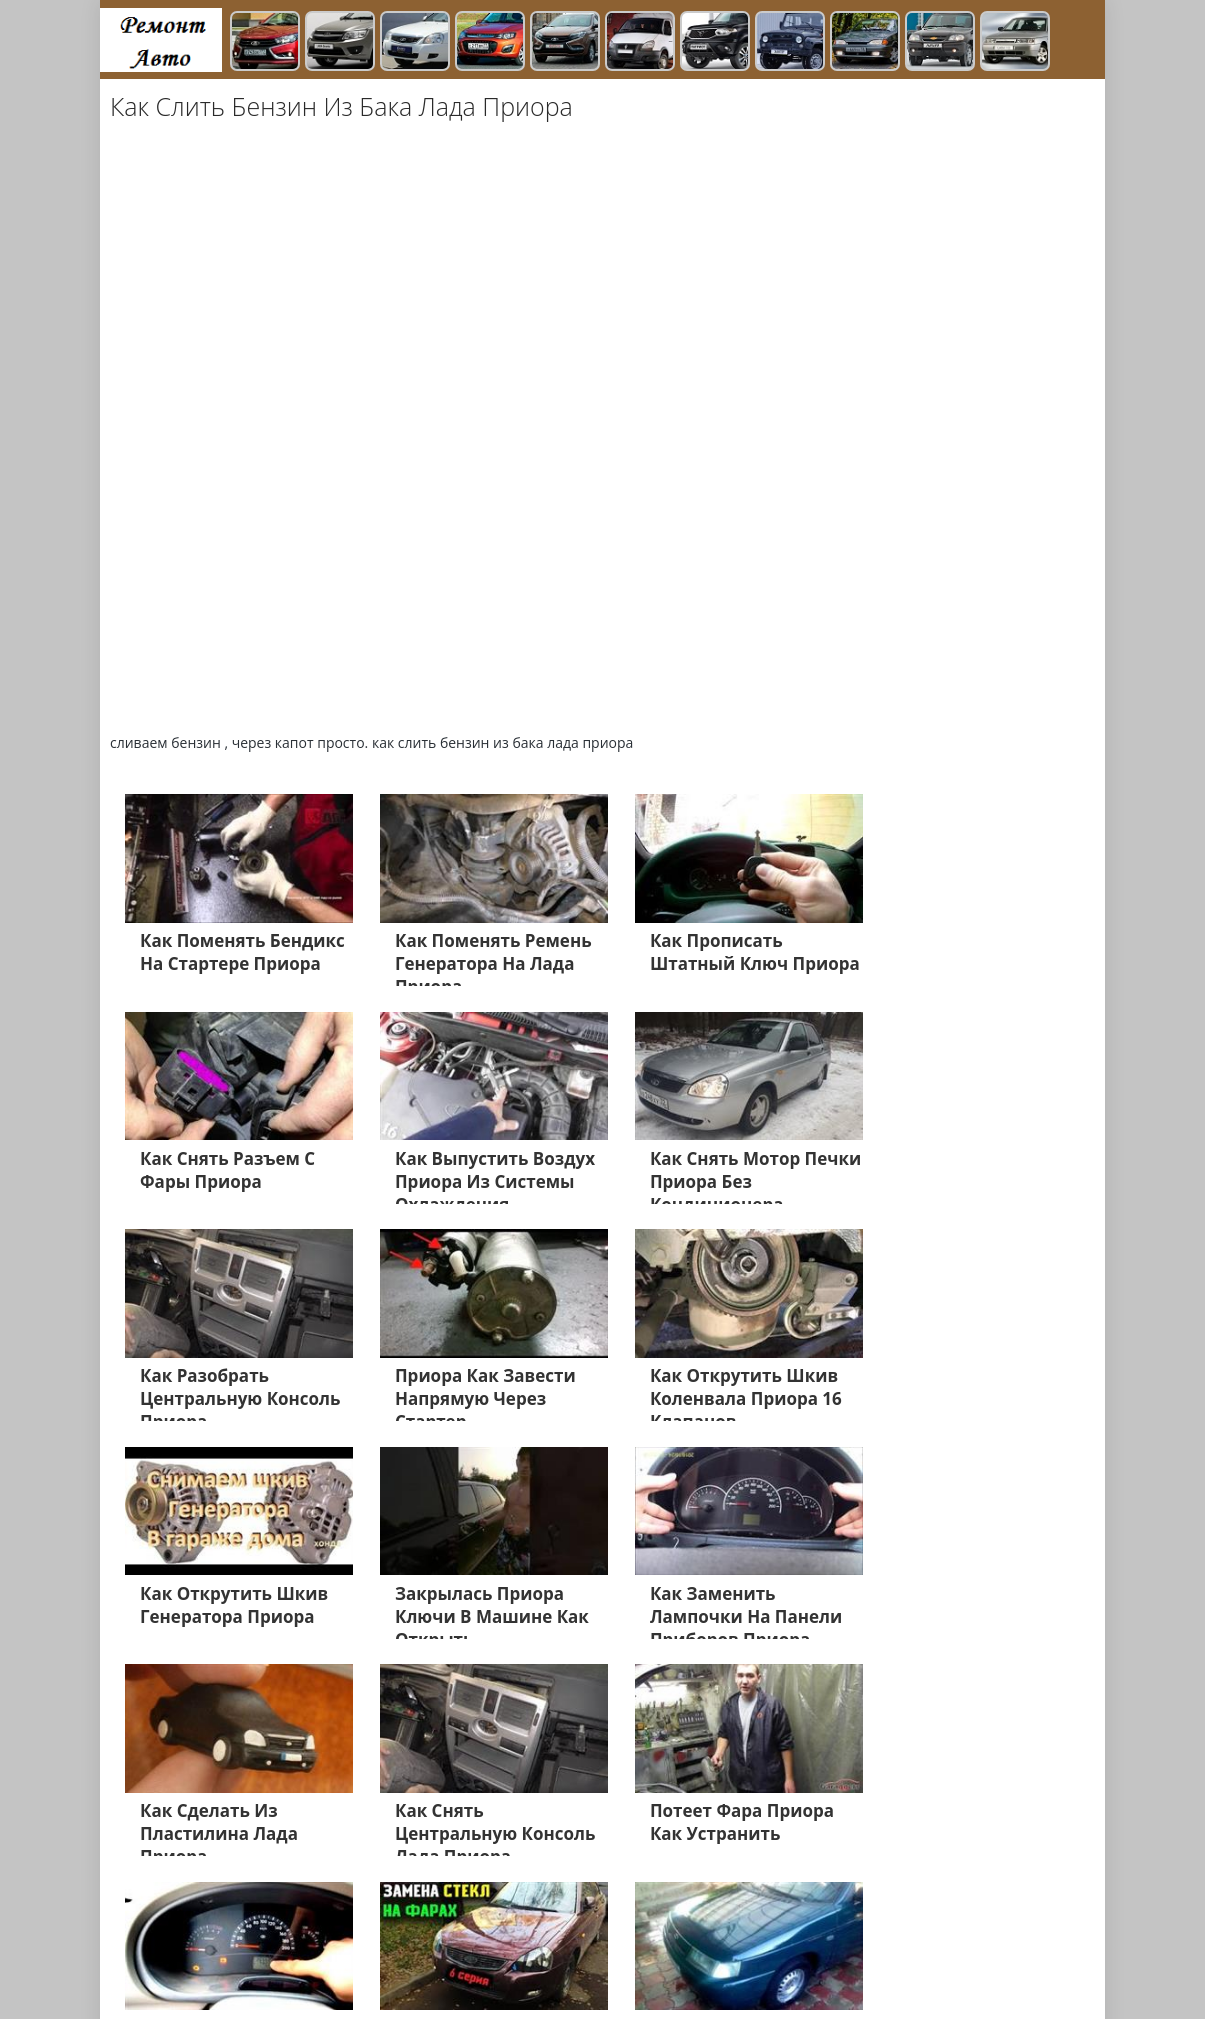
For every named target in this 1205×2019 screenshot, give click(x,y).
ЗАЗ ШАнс (855, 1922)
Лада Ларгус (168, 1970)
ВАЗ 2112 (274, 1946)
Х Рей (597, 1922)
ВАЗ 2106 (350, 1946)
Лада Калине (461, 1922)
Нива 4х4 (937, 1946)
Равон (871, 1946)
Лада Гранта (258, 1922)
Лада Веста (164, 1922)
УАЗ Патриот (672, 1922)
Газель (542, 1922)
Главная (252, 1970)
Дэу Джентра (687, 1946)
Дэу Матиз (595, 1946)
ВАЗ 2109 (425, 1946)
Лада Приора (359, 1922)
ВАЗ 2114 (934, 1922)
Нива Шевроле (178, 1946)
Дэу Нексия (508, 1946)
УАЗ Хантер (768, 1922)
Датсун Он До (790, 1946)
